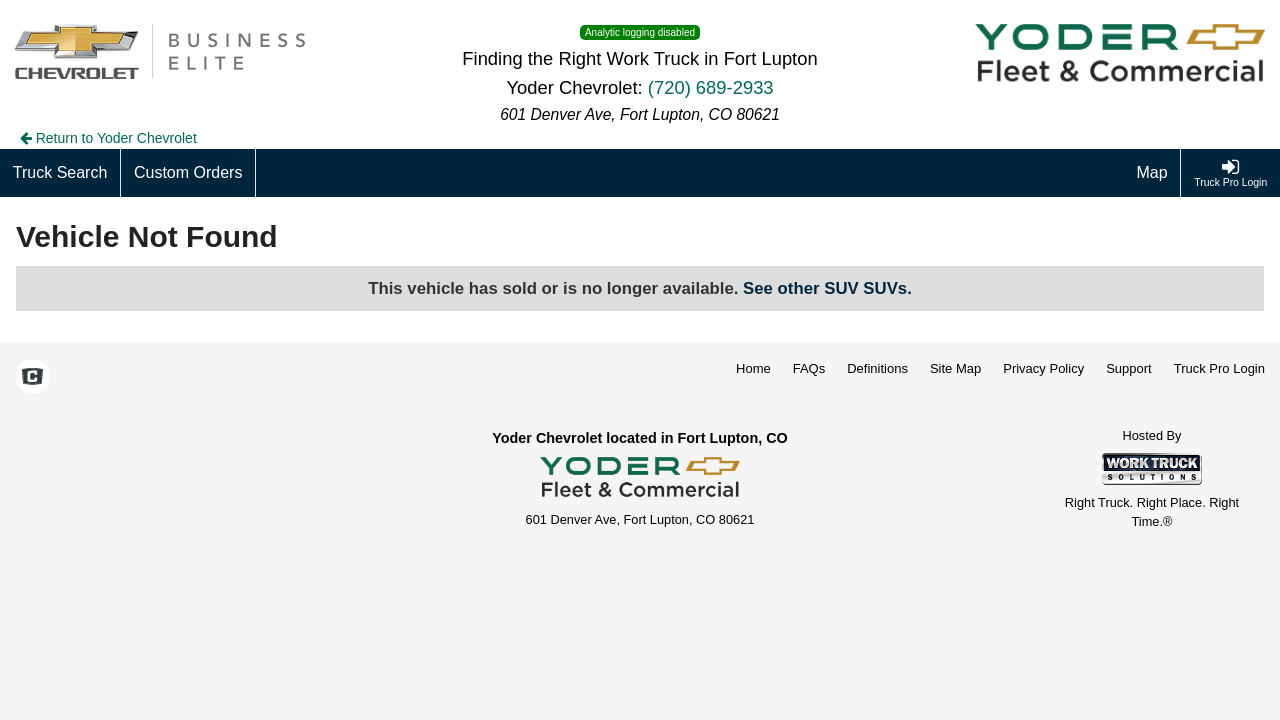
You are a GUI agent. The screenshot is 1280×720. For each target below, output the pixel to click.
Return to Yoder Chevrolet (108, 138)
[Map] (1153, 173)
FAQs (809, 368)
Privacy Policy (1043, 368)
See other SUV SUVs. (827, 288)
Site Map (955, 368)
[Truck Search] (60, 173)
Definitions (877, 368)
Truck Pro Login (1219, 368)
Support (1129, 368)
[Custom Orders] (188, 173)
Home (753, 368)
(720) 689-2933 (711, 87)
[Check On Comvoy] (32, 378)
